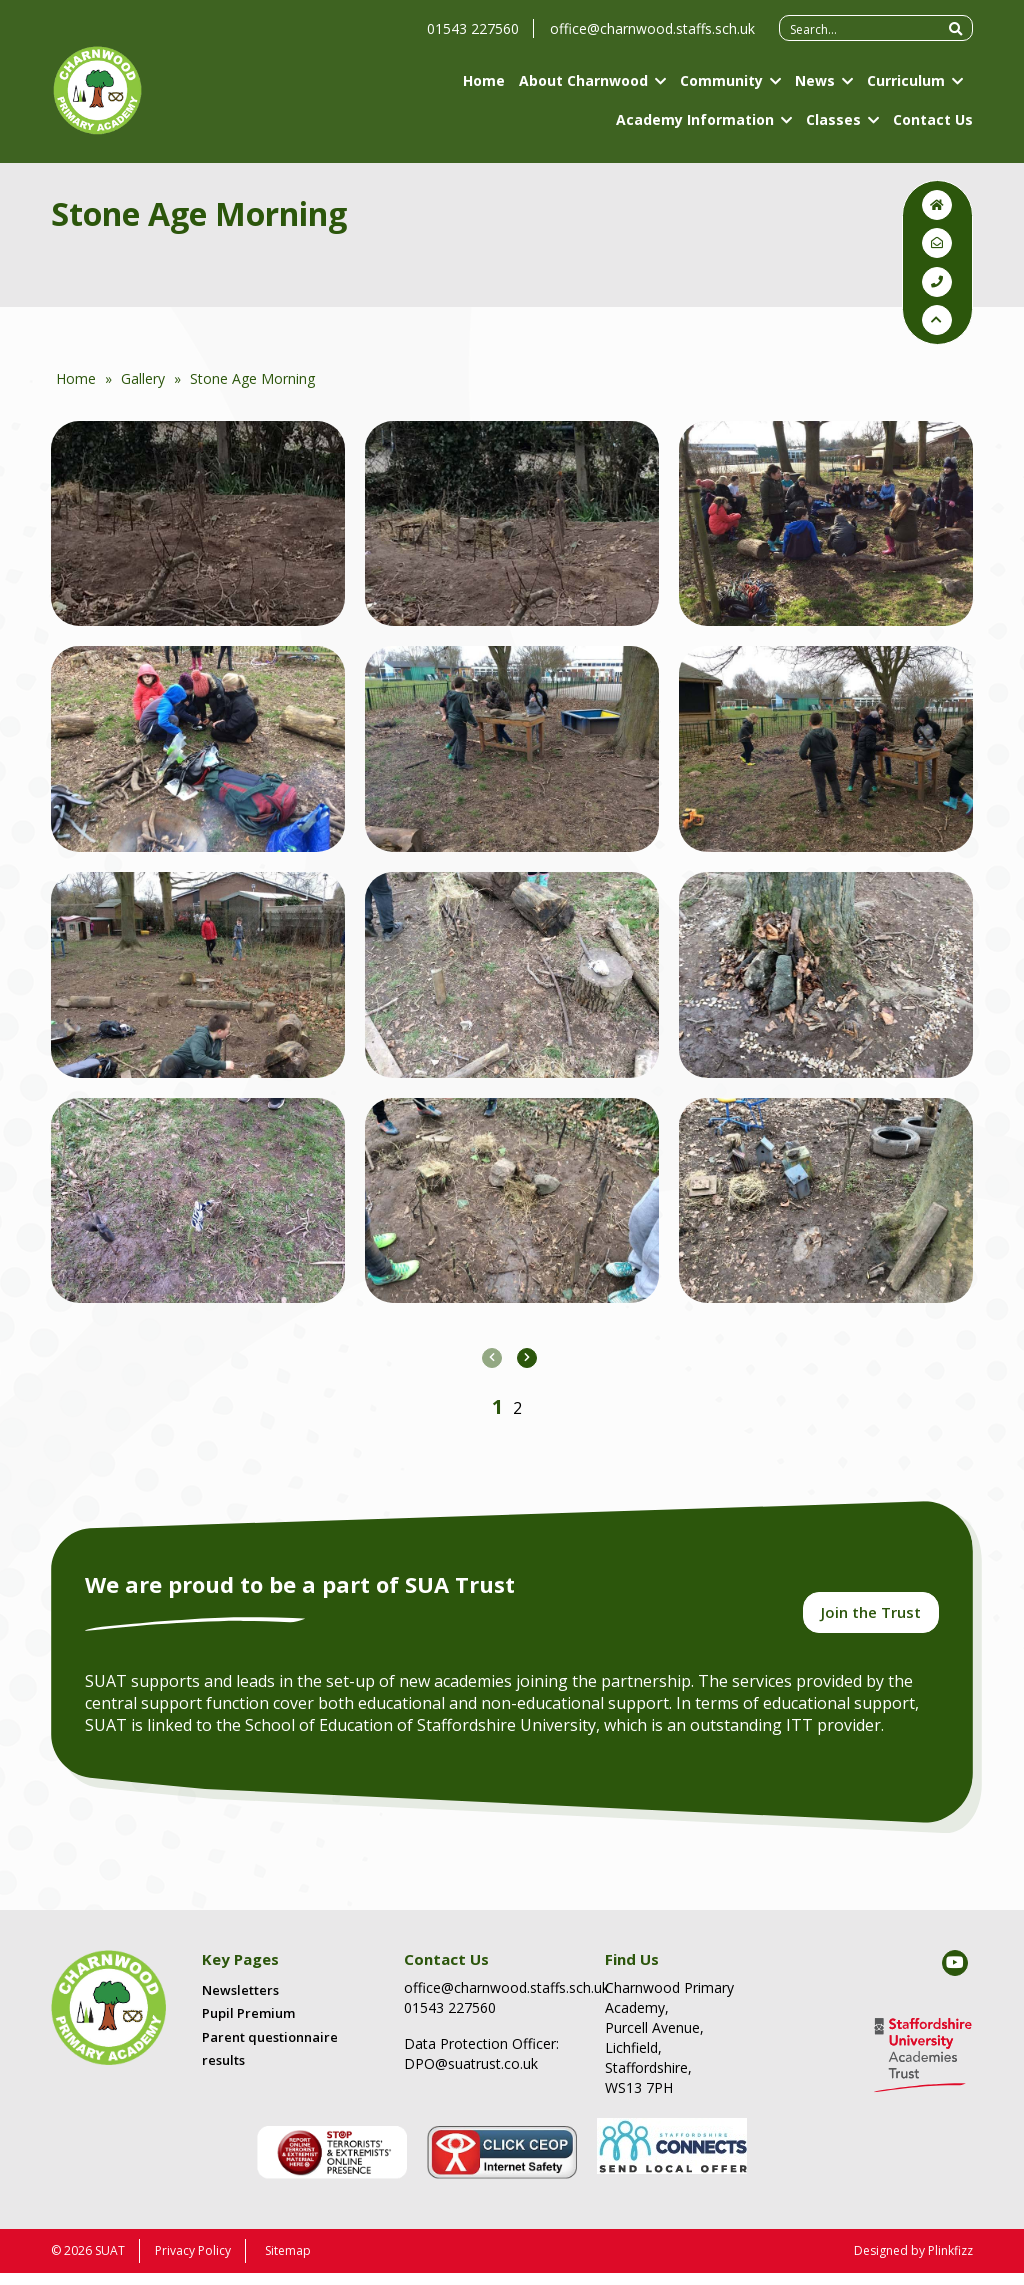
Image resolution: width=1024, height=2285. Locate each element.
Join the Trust (871, 1621)
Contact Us (933, 129)
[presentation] (492, 1358)
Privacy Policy (193, 2262)
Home (484, 90)
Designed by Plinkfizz (913, 2262)
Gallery (143, 378)
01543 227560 (473, 38)
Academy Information (695, 129)
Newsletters (240, 2002)
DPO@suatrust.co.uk (471, 2075)
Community (721, 90)
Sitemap (288, 2262)
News (815, 90)
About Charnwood (583, 90)
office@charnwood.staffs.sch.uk (652, 38)
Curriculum (906, 90)
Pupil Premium (248, 2026)
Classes (833, 129)
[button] (497, 1406)
